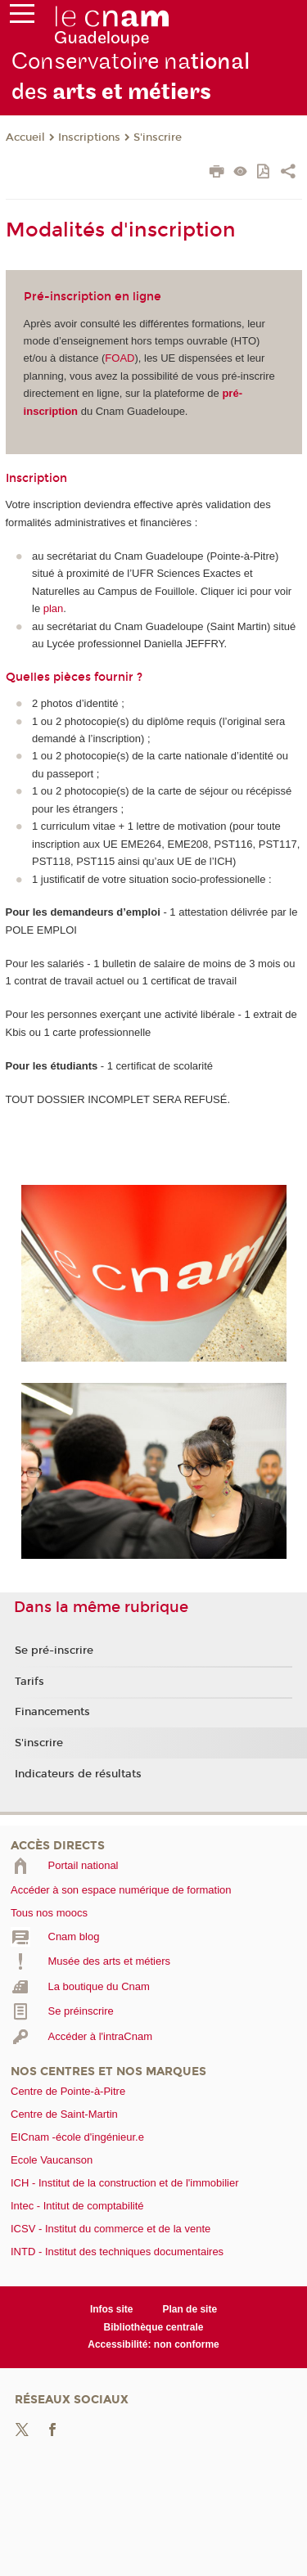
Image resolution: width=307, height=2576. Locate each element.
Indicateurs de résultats (78, 1774)
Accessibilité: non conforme (153, 2344)
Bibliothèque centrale (154, 2327)
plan (53, 608)
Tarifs (29, 1681)
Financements (52, 1711)
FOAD (119, 358)
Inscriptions (89, 137)
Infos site (111, 2309)
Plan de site (189, 2309)
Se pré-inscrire (54, 1650)
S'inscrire (157, 137)
